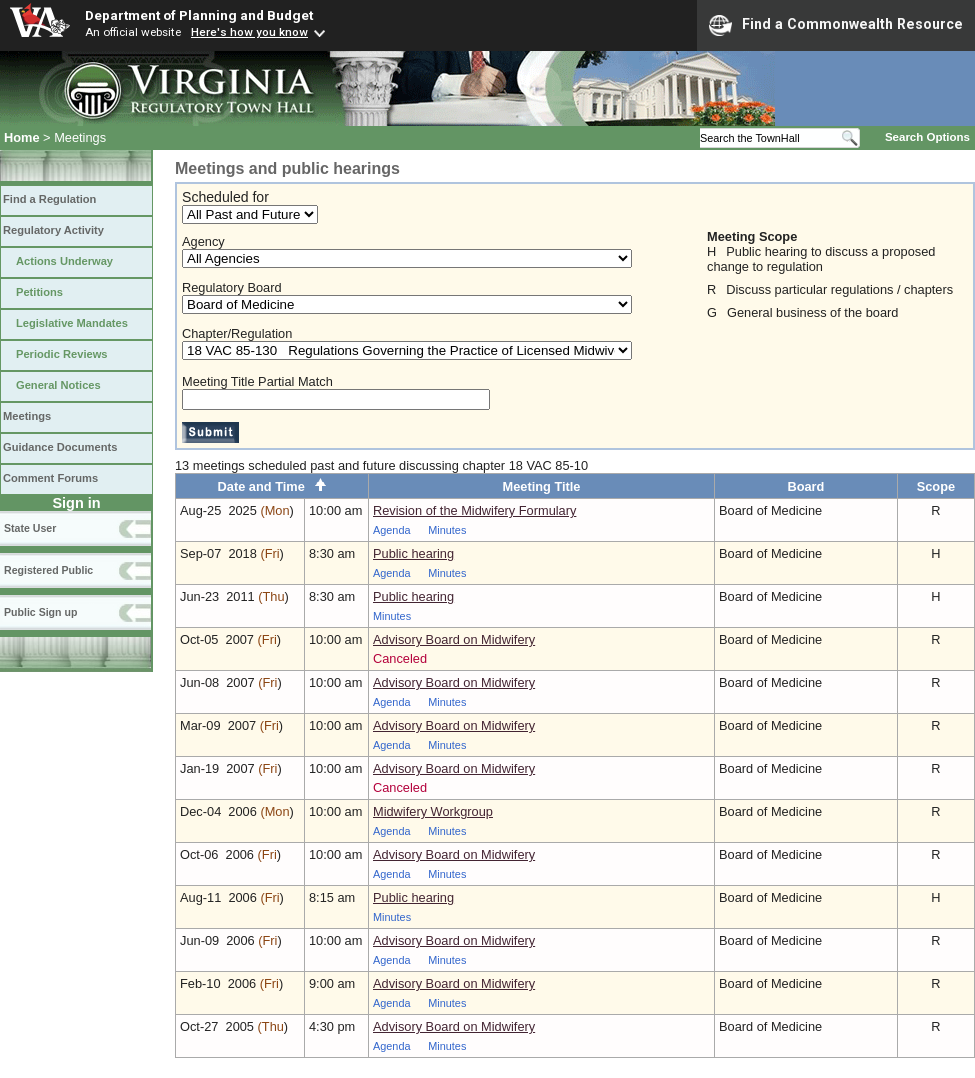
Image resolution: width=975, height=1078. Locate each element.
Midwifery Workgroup (433, 811)
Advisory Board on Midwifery (454, 639)
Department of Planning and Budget (199, 15)
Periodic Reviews (62, 354)
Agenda (392, 530)
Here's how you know (249, 32)
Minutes (447, 530)
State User (30, 528)
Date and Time (272, 486)
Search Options (927, 137)
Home (22, 137)
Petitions (39, 292)
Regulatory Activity (53, 230)
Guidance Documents (60, 447)
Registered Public (48, 570)
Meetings (27, 416)
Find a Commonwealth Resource (836, 25)
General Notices (58, 385)
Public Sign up (40, 612)
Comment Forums (50, 478)
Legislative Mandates (72, 323)
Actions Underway (64, 261)
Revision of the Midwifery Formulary (474, 510)
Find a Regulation (49, 199)
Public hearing (413, 553)
